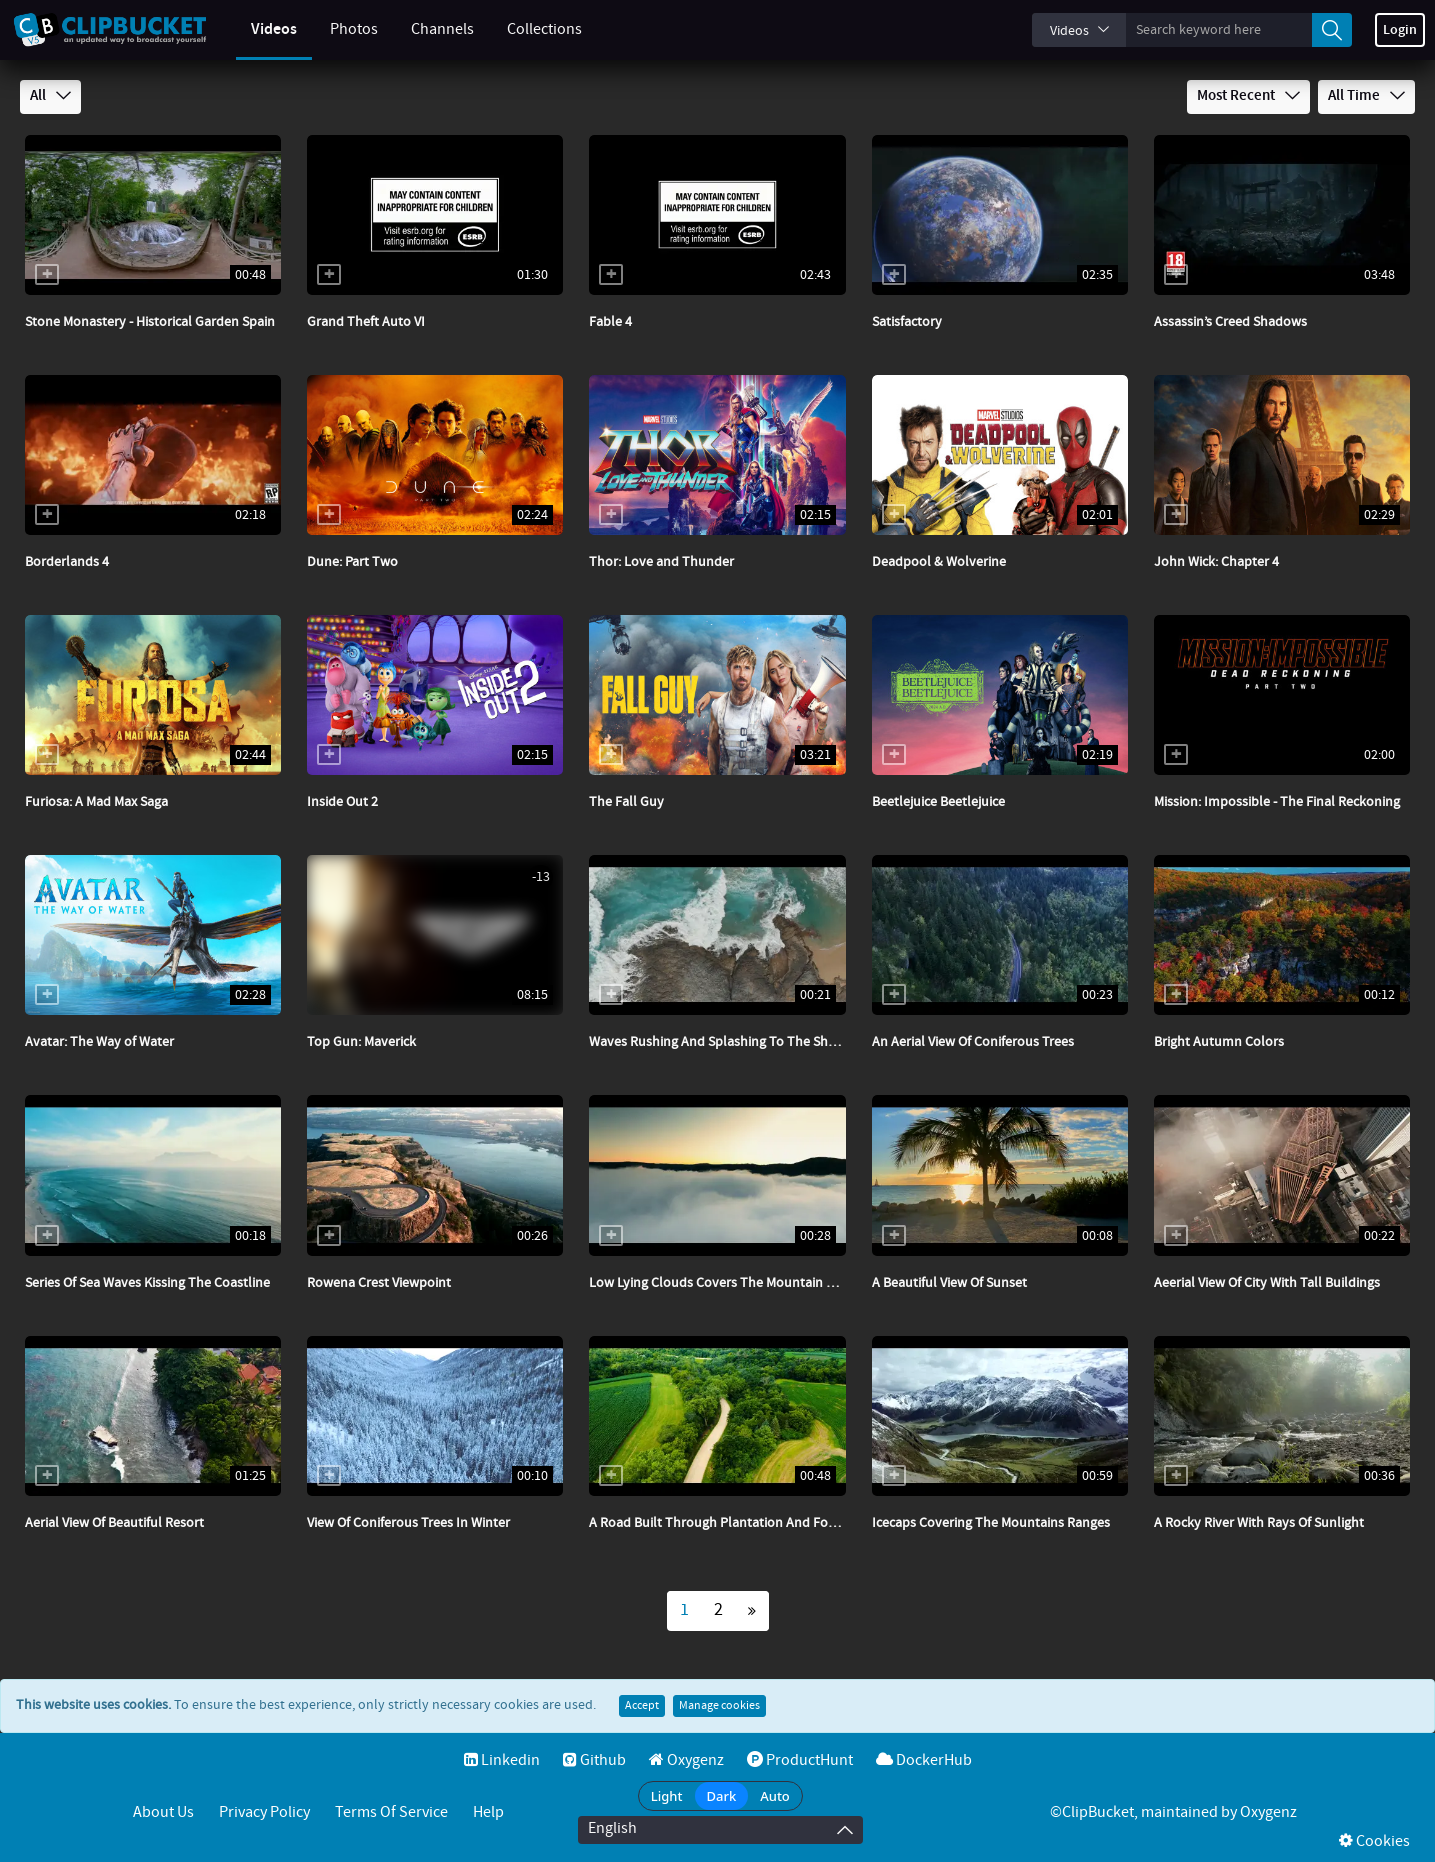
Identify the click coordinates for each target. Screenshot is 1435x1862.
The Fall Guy (626, 802)
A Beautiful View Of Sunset (949, 1283)
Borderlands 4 (67, 562)
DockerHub (924, 1760)
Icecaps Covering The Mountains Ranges (991, 1523)
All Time (1366, 96)
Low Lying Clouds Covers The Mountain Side (720, 1283)
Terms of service (391, 1812)
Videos (258, 29)
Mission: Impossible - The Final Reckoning (1277, 802)
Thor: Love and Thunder (661, 562)
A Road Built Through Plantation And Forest (720, 1523)
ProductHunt (800, 1760)
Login (1400, 30)
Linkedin (502, 1760)
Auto (775, 1796)
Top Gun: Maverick (361, 1042)
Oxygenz (686, 1760)
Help (488, 1812)
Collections (528, 29)
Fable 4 (610, 322)
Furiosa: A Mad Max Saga (96, 802)
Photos (338, 29)
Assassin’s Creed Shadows (1230, 322)
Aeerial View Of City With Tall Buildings (1267, 1283)
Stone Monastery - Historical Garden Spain (150, 322)
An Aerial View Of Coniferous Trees (973, 1042)
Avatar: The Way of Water (99, 1042)
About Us (163, 1812)
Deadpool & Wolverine (939, 562)
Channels (426, 29)
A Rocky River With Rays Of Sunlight (1259, 1523)
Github (594, 1760)
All (50, 96)
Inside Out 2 (342, 802)
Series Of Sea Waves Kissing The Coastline (147, 1283)
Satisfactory (907, 322)
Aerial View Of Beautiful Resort (114, 1523)
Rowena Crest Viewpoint (379, 1283)
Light (667, 1796)
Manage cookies (719, 1706)
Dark (722, 1796)
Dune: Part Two (352, 562)
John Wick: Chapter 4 (1216, 562)
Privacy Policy (264, 1812)
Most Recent (1248, 96)
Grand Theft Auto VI (366, 322)
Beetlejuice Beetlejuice (938, 802)
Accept (642, 1706)
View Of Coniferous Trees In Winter (408, 1523)
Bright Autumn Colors (1219, 1042)
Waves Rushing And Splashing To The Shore (718, 1042)
